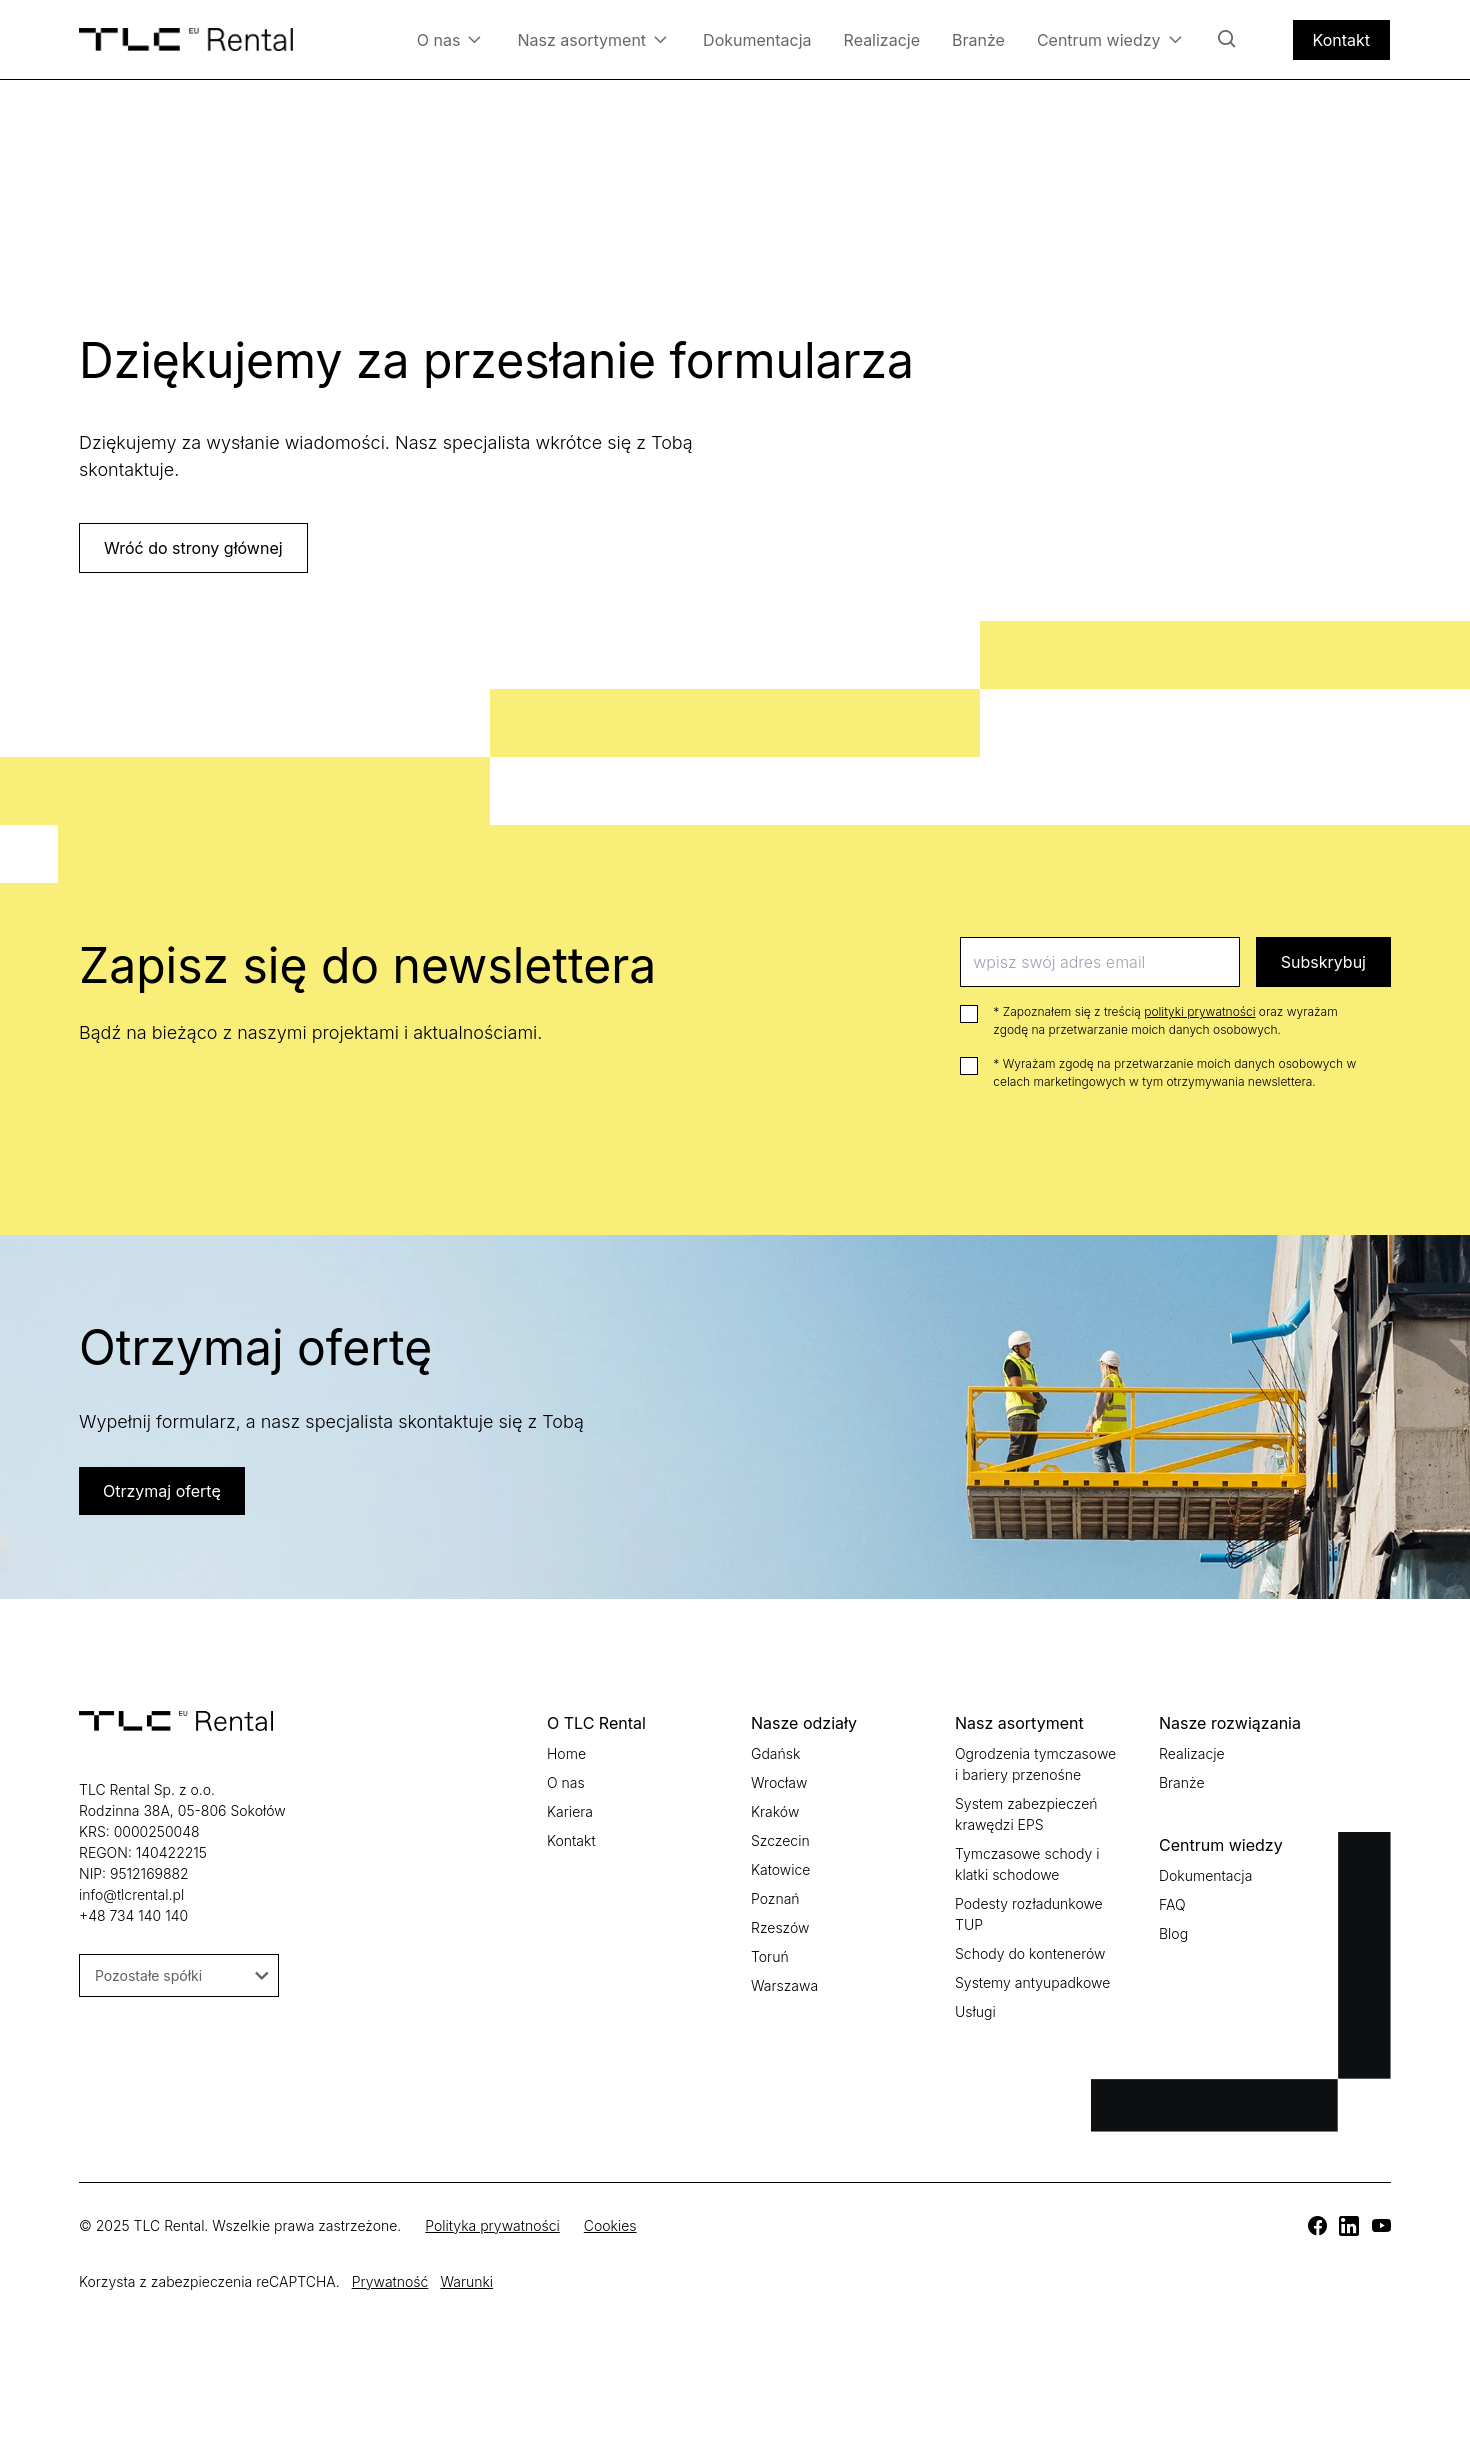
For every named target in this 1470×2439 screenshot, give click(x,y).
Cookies (610, 2225)
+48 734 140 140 (133, 1915)
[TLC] (1317, 2226)
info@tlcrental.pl (131, 1894)
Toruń (770, 1956)
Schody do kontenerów (1030, 1953)
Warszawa (784, 1985)
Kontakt (1341, 40)
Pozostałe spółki (182, 1975)
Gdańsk (775, 1753)
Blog (1173, 1933)
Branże (978, 40)
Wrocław (779, 1782)
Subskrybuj (1323, 962)
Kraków (775, 1811)
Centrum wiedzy (1109, 39)
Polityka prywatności (492, 2225)
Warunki (466, 2281)
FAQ (1172, 1904)
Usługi (975, 2011)
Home (566, 1753)
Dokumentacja (757, 40)
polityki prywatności (1199, 1011)
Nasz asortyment (592, 39)
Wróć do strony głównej (193, 548)
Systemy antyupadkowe (1032, 1982)
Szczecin (780, 1840)
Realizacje (882, 40)
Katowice (780, 1869)
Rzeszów (780, 1927)
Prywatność (390, 2281)
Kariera (570, 1811)
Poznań (775, 1898)
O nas (449, 39)
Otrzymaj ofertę (162, 1491)
